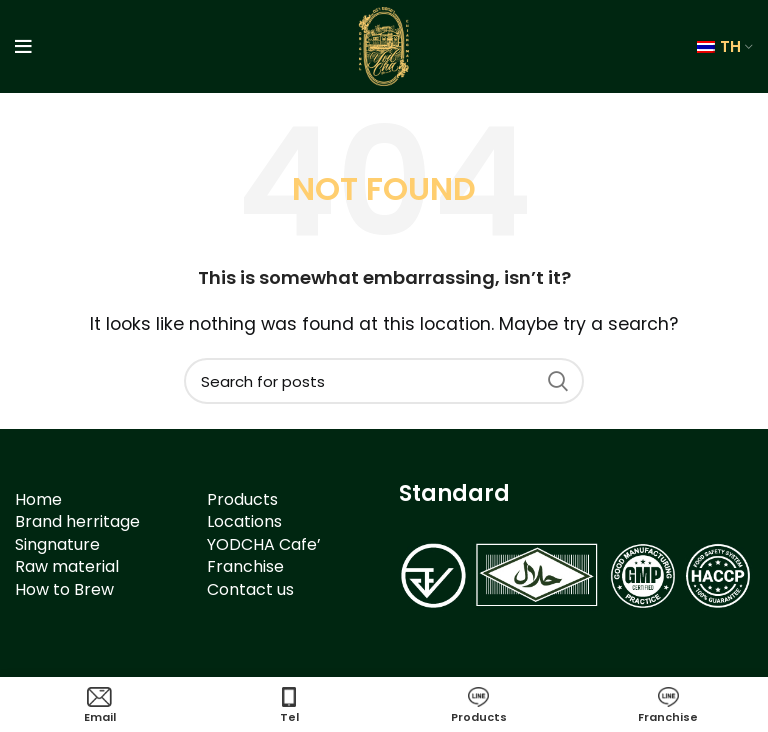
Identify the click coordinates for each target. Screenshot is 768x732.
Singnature (57, 544)
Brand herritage (77, 521)
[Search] (384, 381)
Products (242, 499)
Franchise (245, 566)
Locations (244, 521)
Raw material (67, 566)
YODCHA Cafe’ (264, 544)
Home (38, 499)
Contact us (250, 589)
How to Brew (64, 589)
